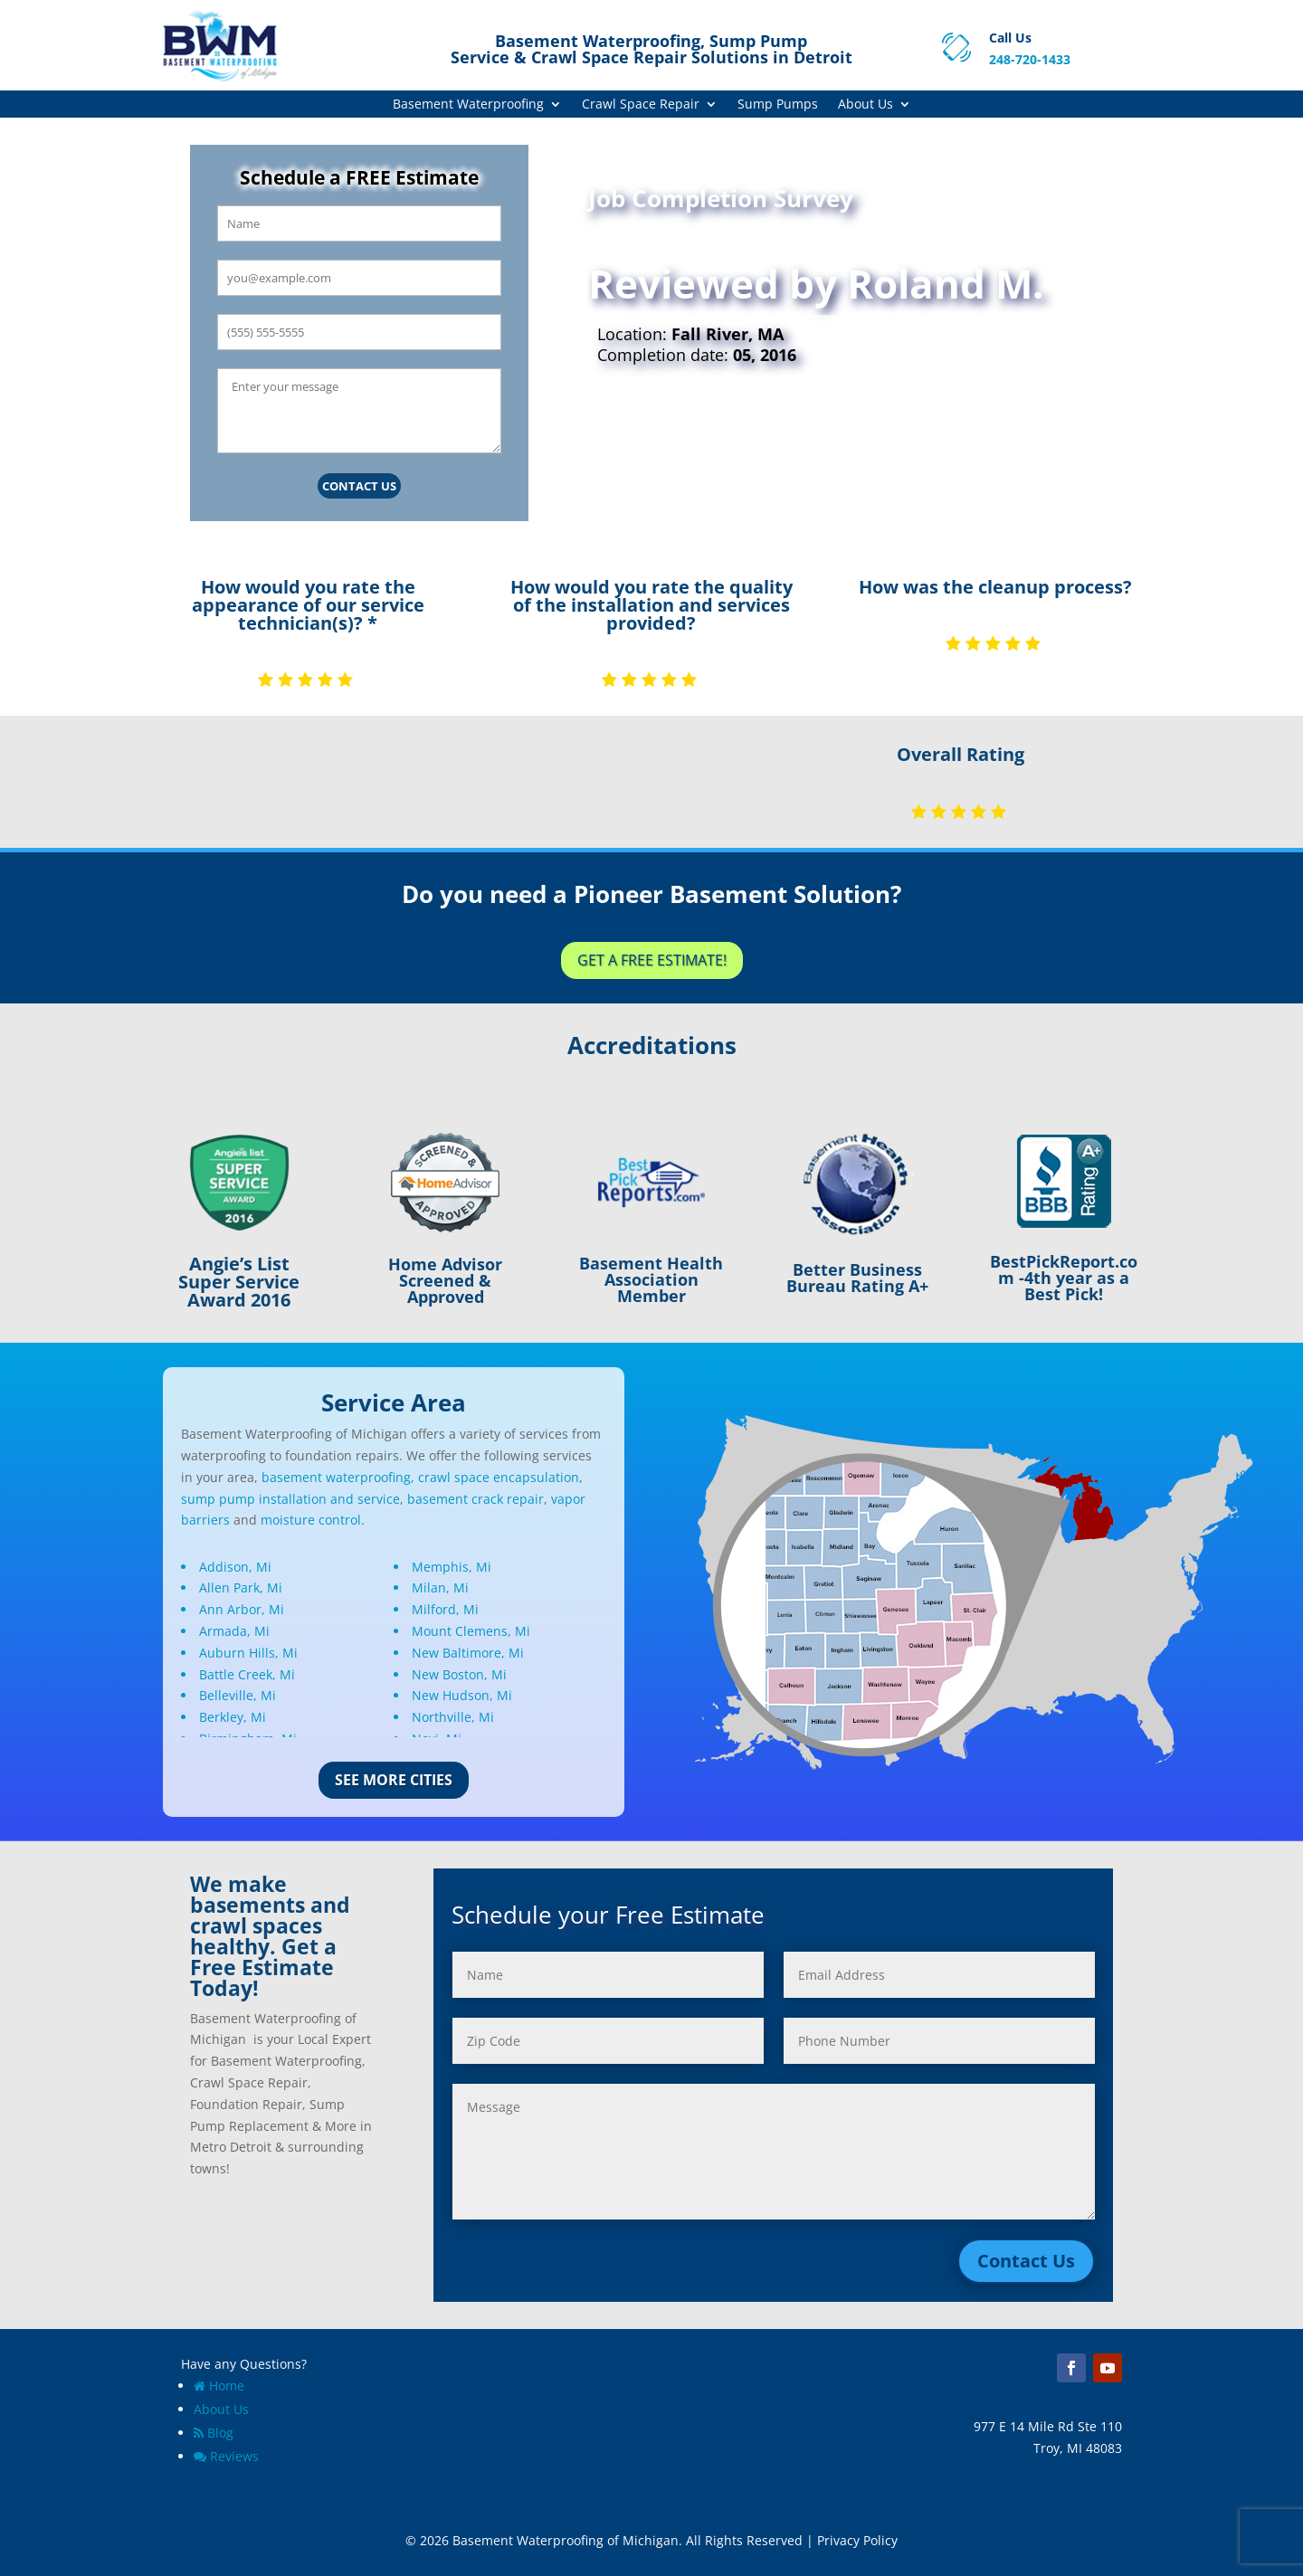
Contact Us (359, 486)
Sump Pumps (777, 105)
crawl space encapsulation (498, 1477)
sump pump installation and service (290, 1498)
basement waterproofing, (338, 1477)
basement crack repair (475, 1498)
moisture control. (313, 1519)
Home (219, 2385)
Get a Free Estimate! (652, 960)
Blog (213, 2432)
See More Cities (393, 1780)
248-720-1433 (1029, 59)
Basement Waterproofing (468, 105)
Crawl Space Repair (640, 105)
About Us (865, 105)
